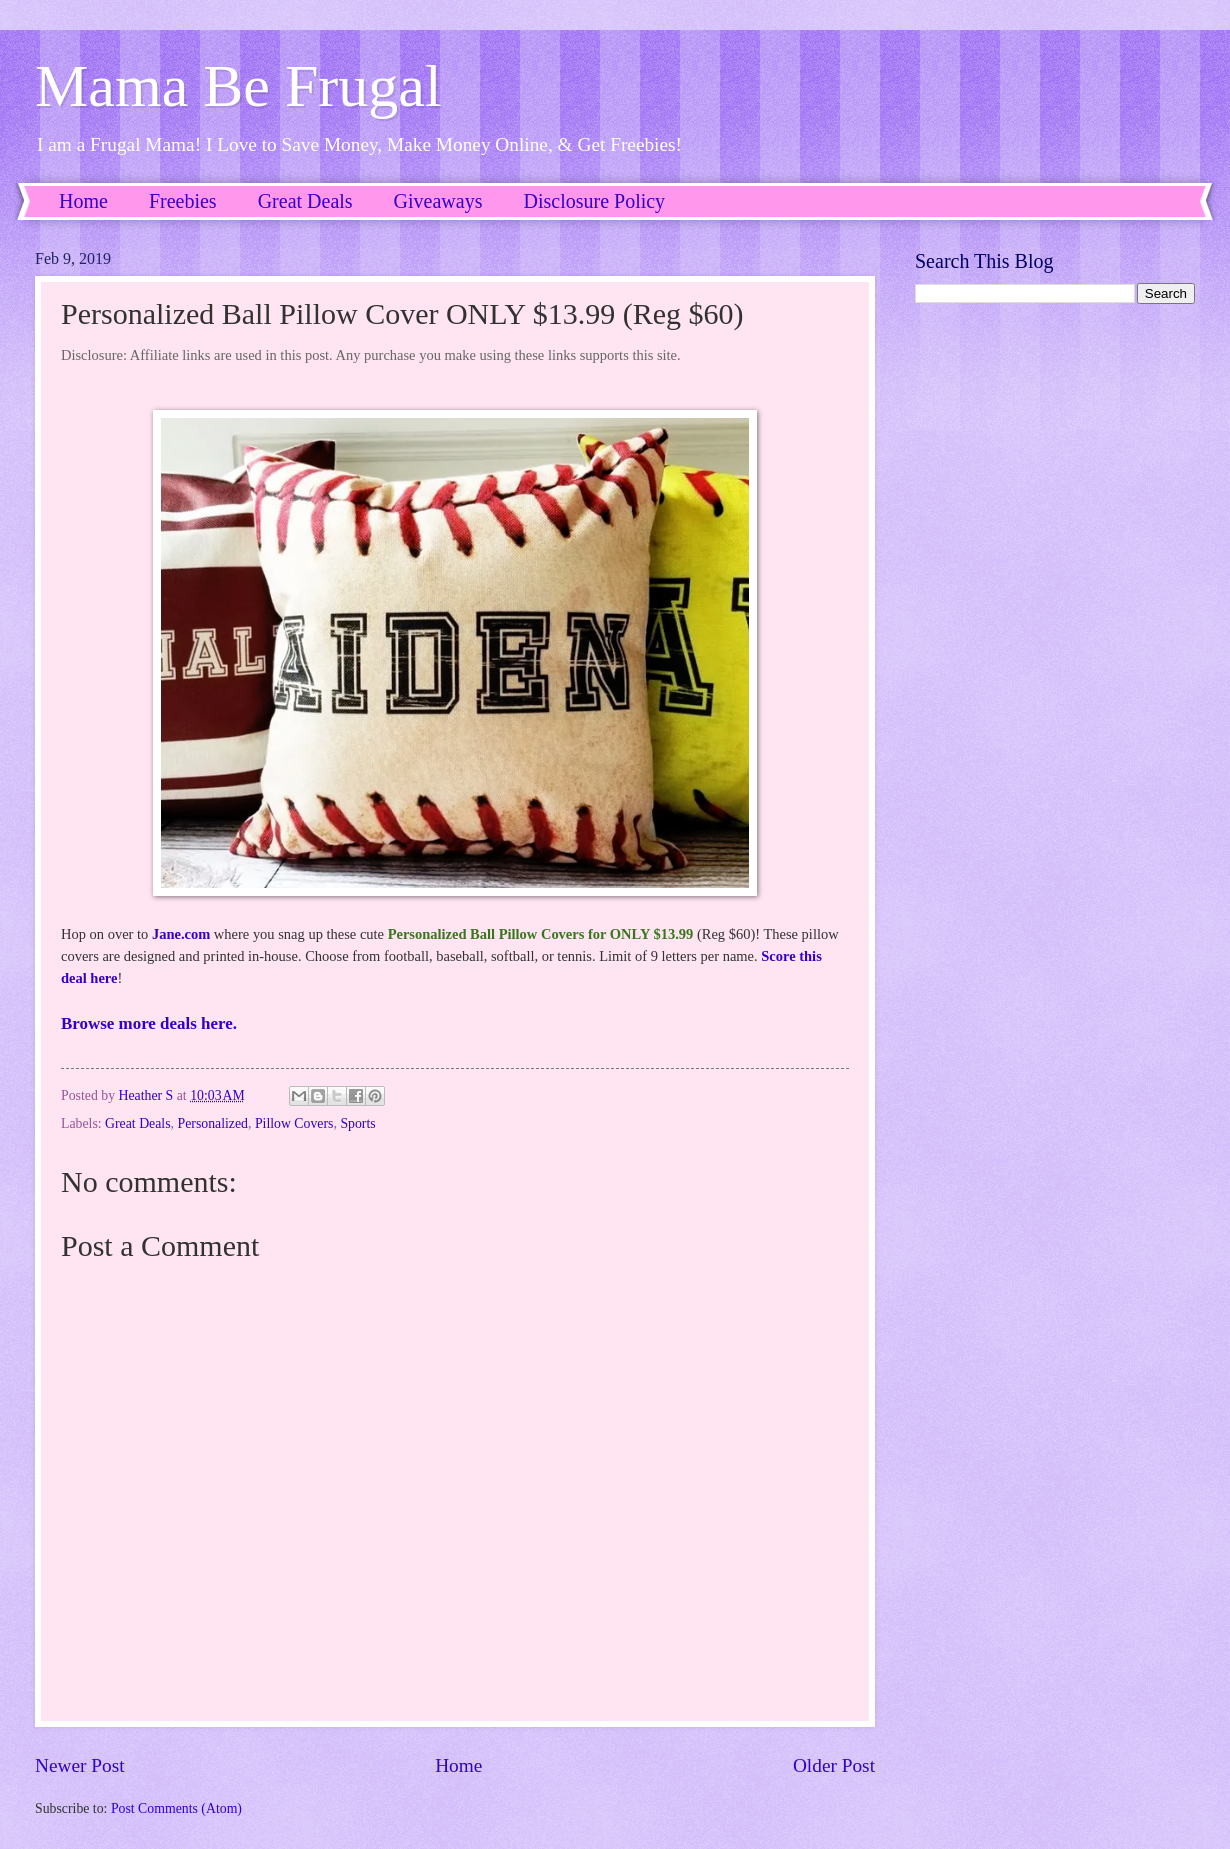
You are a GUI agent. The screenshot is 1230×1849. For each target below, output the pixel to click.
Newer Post (80, 1765)
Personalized (212, 1123)
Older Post (834, 1765)
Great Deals (305, 201)
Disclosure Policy (594, 201)
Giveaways (438, 201)
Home (83, 201)
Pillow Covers (294, 1123)
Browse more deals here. (149, 1023)
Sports (357, 1123)
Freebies (183, 201)
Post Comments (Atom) (176, 1808)
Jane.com (181, 934)
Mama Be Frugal (238, 86)
